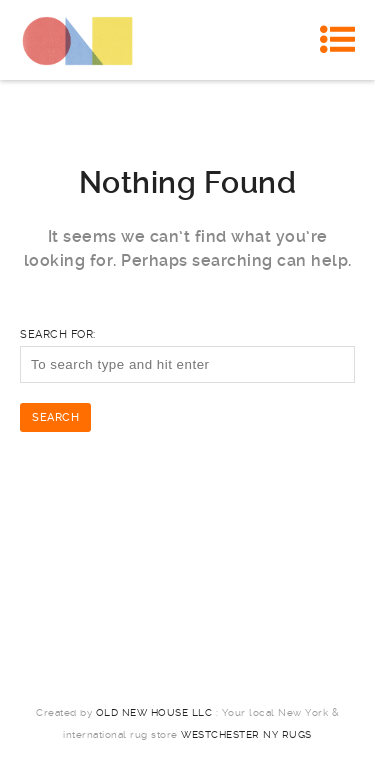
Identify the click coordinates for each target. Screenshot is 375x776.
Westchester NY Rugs (246, 734)
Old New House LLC (154, 712)
